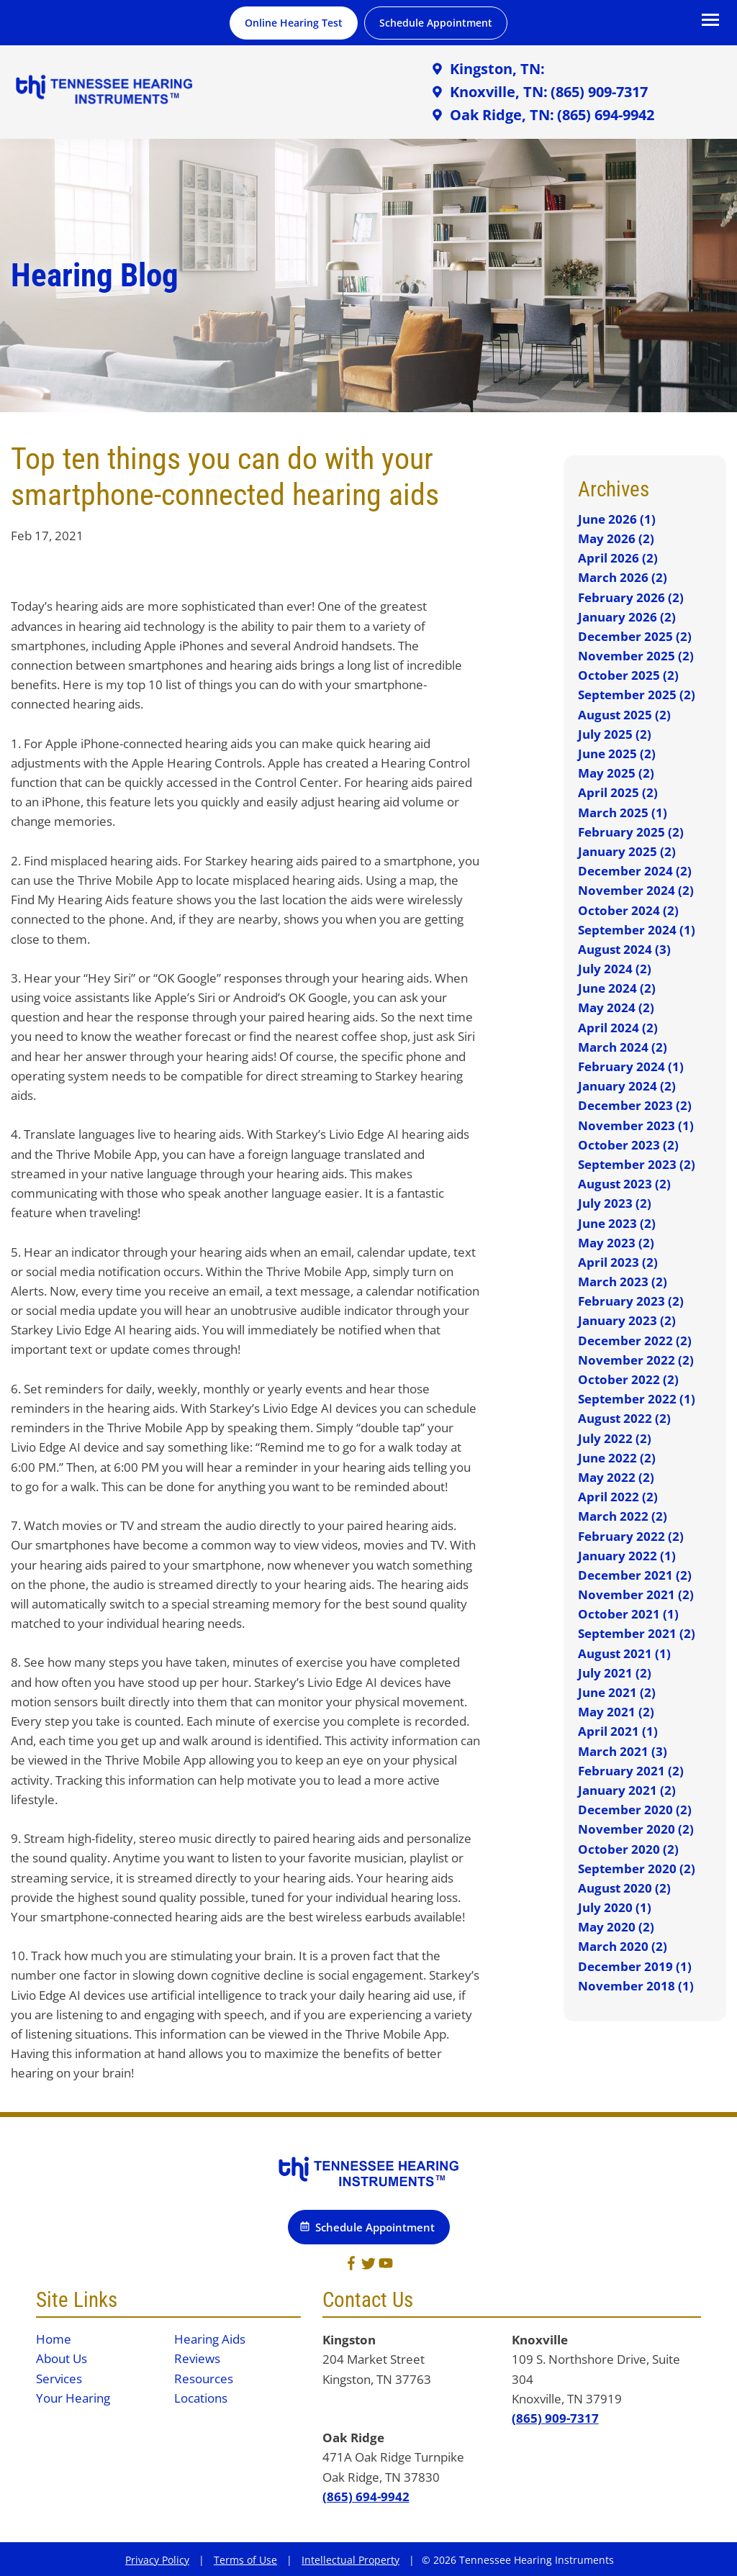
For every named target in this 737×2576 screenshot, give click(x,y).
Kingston (349, 2339)
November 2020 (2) (636, 1829)
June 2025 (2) (617, 753)
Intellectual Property (350, 2560)
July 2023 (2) (614, 1203)
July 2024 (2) (614, 968)
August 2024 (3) (624, 949)
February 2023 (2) (631, 1301)
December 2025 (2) (635, 636)
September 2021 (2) (636, 1633)
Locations (200, 2398)
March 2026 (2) (622, 577)
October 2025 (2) (628, 675)
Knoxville (540, 2339)
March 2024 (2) (622, 1047)
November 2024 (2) (636, 890)
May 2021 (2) (616, 1711)
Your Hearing (73, 2398)
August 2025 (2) (624, 714)
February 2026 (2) (631, 597)
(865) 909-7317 (555, 2418)
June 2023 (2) (617, 1223)
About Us (61, 2358)
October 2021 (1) (628, 1614)
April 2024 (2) (618, 1027)
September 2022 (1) (636, 1399)
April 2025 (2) (618, 792)
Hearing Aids (209, 2339)
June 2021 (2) (617, 1692)
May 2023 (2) (616, 1242)
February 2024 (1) (631, 1066)
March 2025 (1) (622, 812)
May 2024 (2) (616, 1007)
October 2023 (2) (628, 1145)
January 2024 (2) (627, 1086)
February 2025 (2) (631, 832)
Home (53, 2339)
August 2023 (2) (624, 1183)
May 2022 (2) (616, 1477)
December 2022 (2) (635, 1340)
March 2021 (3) (622, 1751)
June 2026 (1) (617, 519)
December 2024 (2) (635, 871)
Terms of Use (245, 2560)
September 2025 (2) (636, 694)
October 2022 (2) (628, 1379)
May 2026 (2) (616, 538)
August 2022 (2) (624, 1418)
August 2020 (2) (624, 1888)
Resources (203, 2378)
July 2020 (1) (614, 1907)
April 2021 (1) (618, 1731)
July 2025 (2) (614, 734)
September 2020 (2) (636, 1868)
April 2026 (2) (618, 558)
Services (59, 2378)
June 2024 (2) (617, 988)
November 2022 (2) (636, 1360)
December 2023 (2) (635, 1105)
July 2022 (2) (614, 1438)
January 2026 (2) (627, 617)
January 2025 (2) (627, 851)
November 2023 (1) (636, 1125)
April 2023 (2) (618, 1262)
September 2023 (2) (636, 1164)
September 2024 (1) (636, 929)
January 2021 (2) (627, 1790)
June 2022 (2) (617, 1457)
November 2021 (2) (636, 1594)
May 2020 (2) (616, 1927)
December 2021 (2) (635, 1575)
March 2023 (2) (622, 1281)
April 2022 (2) (618, 1496)
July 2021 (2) (614, 1673)
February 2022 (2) (631, 1536)
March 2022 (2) (622, 1516)
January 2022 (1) (627, 1555)
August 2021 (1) (624, 1653)
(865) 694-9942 (366, 2496)
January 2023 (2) (627, 1320)
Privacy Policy (157, 2560)
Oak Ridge (353, 2437)
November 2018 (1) (636, 1985)
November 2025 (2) (636, 655)
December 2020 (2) (635, 1809)
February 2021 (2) (631, 1770)
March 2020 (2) (622, 1946)
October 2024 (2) (628, 910)
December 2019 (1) (635, 1966)
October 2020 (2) (628, 1849)
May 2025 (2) (616, 773)
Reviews (197, 2358)
